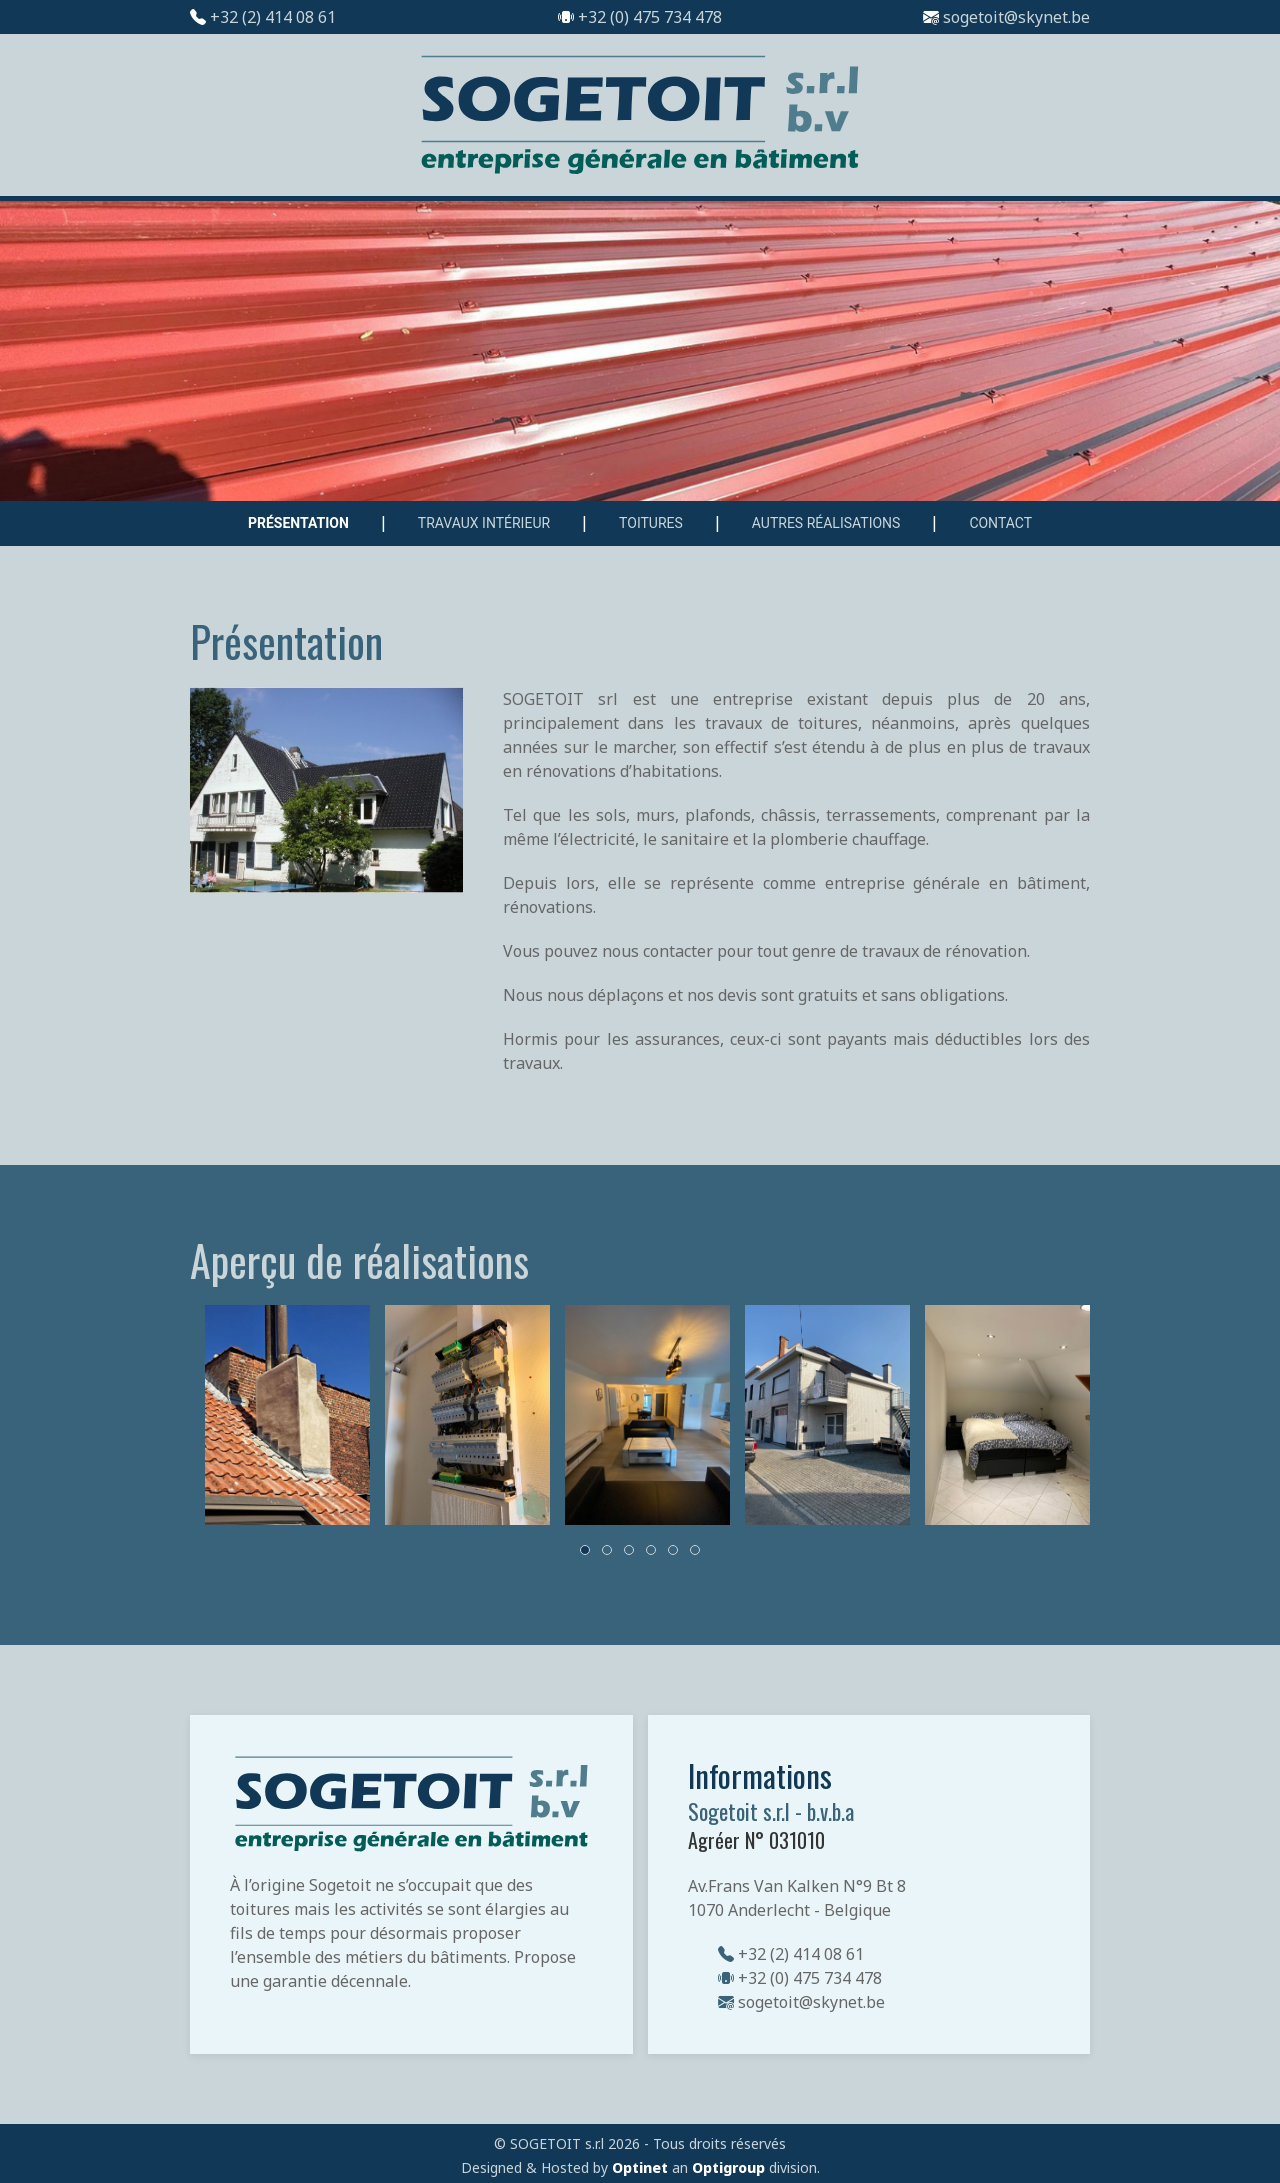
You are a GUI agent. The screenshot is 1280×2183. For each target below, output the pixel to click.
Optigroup (728, 2167)
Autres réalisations (826, 523)
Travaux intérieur (484, 523)
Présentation (298, 523)
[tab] (585, 1550)
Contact (1000, 523)
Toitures (651, 523)
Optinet (640, 2167)
